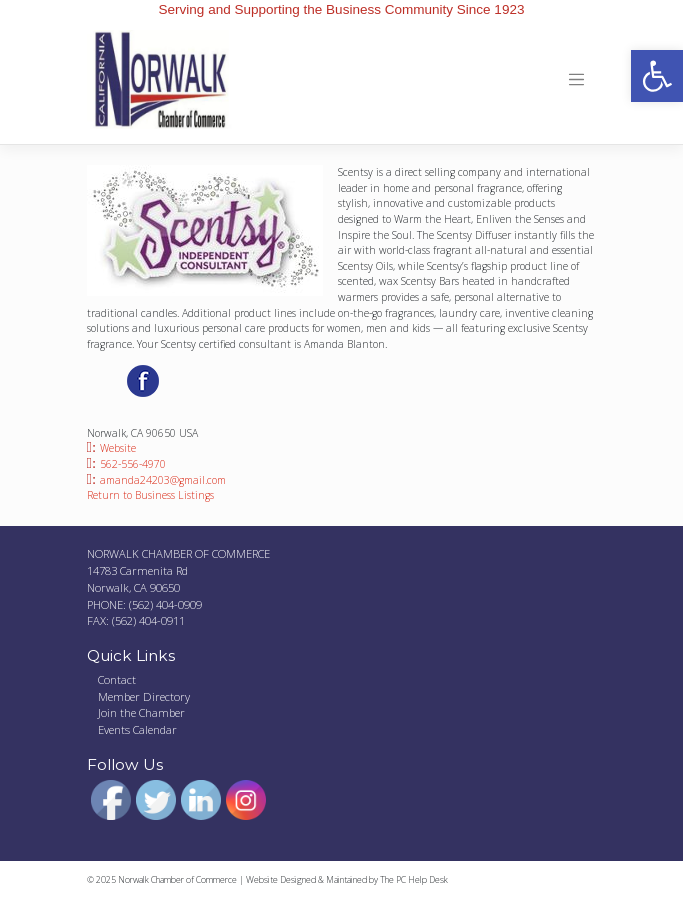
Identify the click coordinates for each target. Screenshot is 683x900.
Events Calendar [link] (137, 729)
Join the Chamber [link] (141, 712)
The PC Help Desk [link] (414, 880)
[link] (657, 76)
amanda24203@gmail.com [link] (163, 480)
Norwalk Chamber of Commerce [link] (177, 880)
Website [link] (118, 448)
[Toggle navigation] (577, 80)
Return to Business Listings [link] (150, 495)
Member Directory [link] (144, 696)
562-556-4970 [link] (133, 464)
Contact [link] (117, 679)
